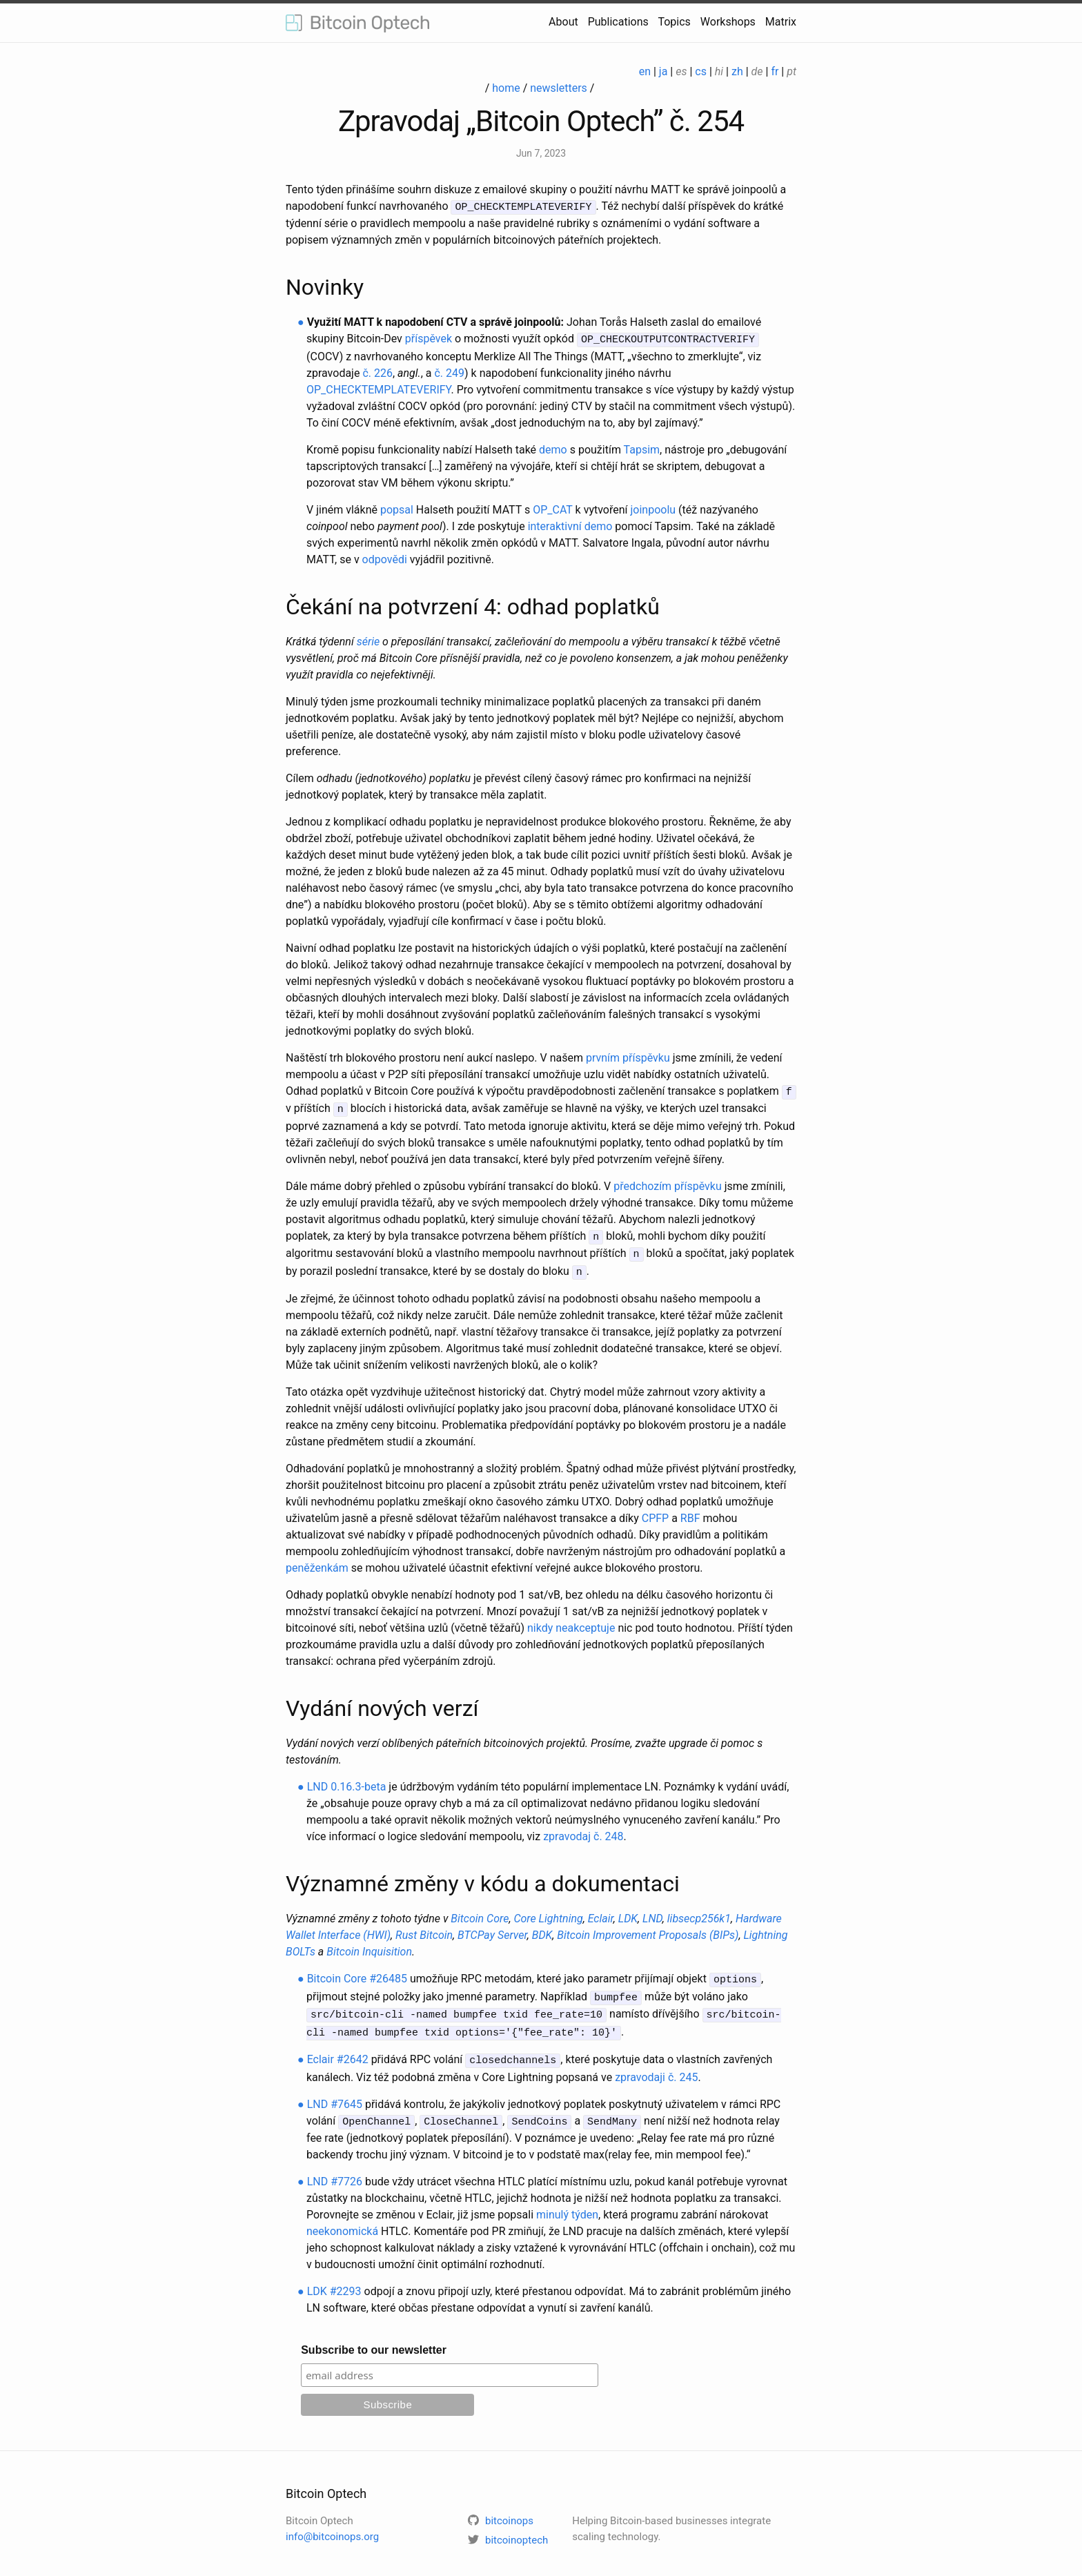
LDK (628, 1911)
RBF (690, 1511)
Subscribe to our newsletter (373, 2337)
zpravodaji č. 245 (656, 2064)
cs (701, 71)
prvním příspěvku (628, 1055)
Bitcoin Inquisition (369, 1944)
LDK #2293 (334, 2278)
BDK (542, 1928)
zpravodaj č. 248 (583, 1829)
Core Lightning (547, 1911)
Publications (618, 21)
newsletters (558, 88)
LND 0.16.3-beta (346, 1779)
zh (737, 71)
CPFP (655, 1511)
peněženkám (317, 1561)
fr (774, 71)
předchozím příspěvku (667, 1182)
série (368, 639)
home (506, 88)
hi (719, 71)
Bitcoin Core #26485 (357, 1971)
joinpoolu (653, 507)
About (563, 21)
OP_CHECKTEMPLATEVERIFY (378, 387)
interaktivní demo (570, 524)
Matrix (780, 21)
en (645, 71)
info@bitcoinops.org (332, 2523)
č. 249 (449, 371)
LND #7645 (334, 2091)
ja (663, 71)
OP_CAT (552, 507)
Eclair (600, 1911)
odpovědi (384, 557)
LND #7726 (334, 2168)
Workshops (728, 21)
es (681, 71)
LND (652, 1911)
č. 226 (377, 371)
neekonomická (342, 2218)
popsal (396, 507)
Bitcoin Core (480, 1911)
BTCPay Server (492, 1928)
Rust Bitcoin (424, 1928)
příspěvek (428, 337)
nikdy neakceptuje (571, 1621)
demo (553, 447)
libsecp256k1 (699, 1911)
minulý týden (567, 2201)
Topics (674, 21)
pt (791, 71)
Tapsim (642, 447)
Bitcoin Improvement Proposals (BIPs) (647, 1928)
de (757, 71)
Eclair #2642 (337, 2048)
